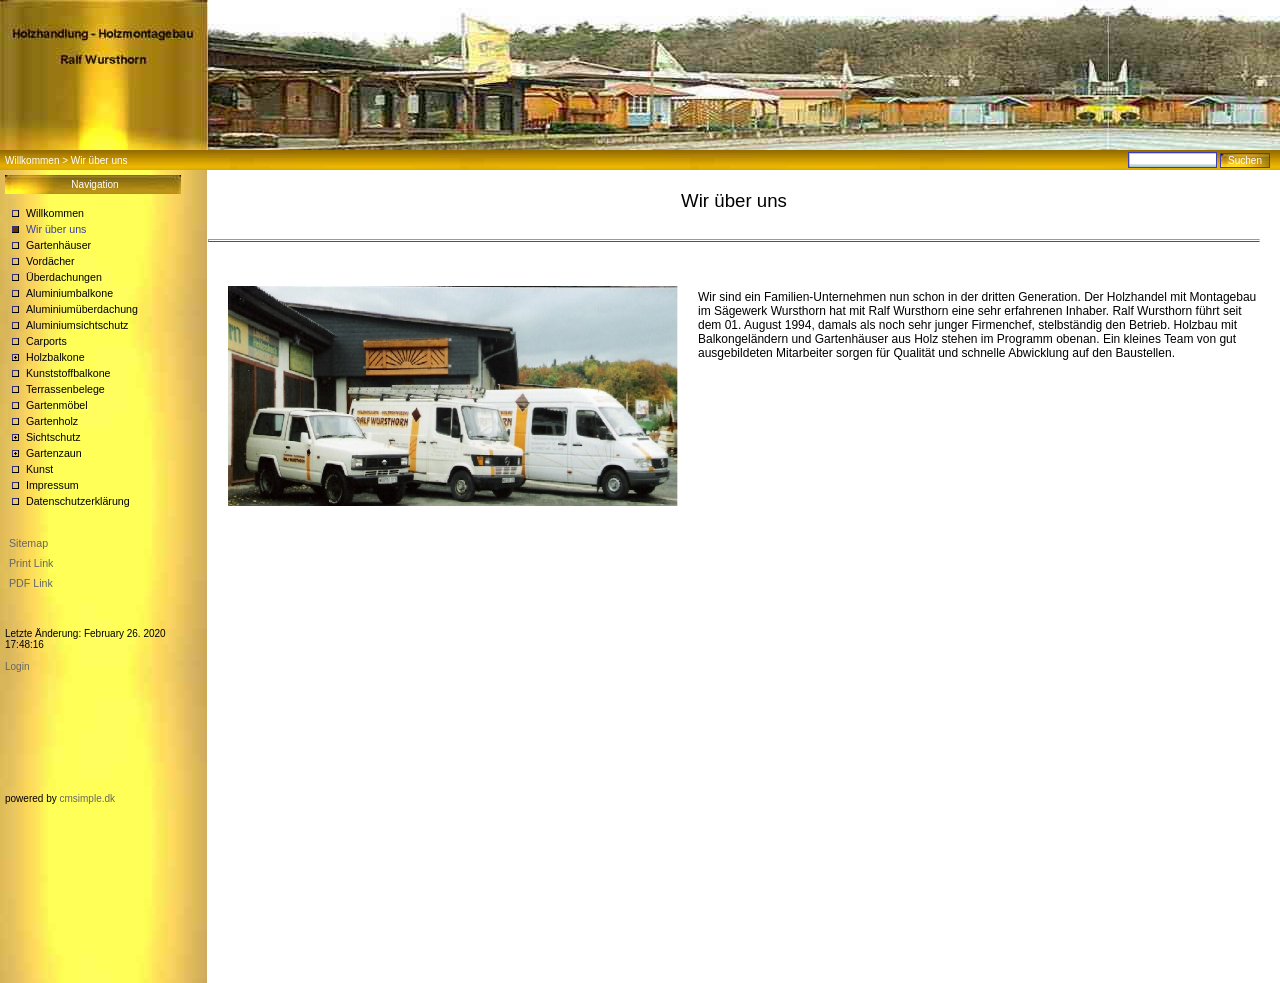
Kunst (39, 469)
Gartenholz (52, 421)
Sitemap (28, 543)
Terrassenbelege (65, 389)
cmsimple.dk (87, 798)
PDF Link (31, 583)
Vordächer (50, 261)
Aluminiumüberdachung (82, 309)
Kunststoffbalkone (68, 373)
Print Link (31, 563)
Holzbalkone (55, 357)
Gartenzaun (54, 453)
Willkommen (32, 160)
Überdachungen (64, 277)
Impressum (52, 485)
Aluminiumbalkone (69, 293)
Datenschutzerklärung (78, 501)
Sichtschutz (53, 437)
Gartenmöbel (57, 405)
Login (17, 666)
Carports (46, 341)
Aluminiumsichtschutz (77, 325)
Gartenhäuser (58, 245)
